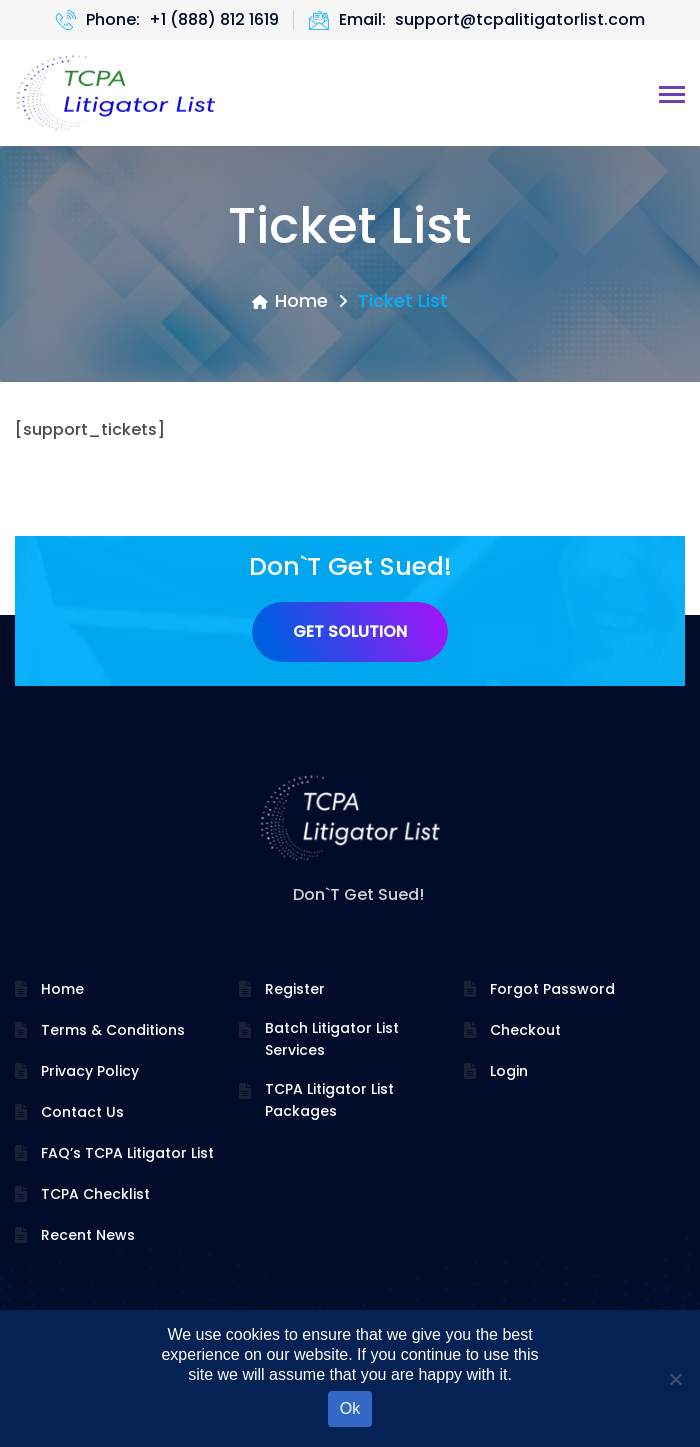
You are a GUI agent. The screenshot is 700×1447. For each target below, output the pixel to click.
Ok (350, 1408)
